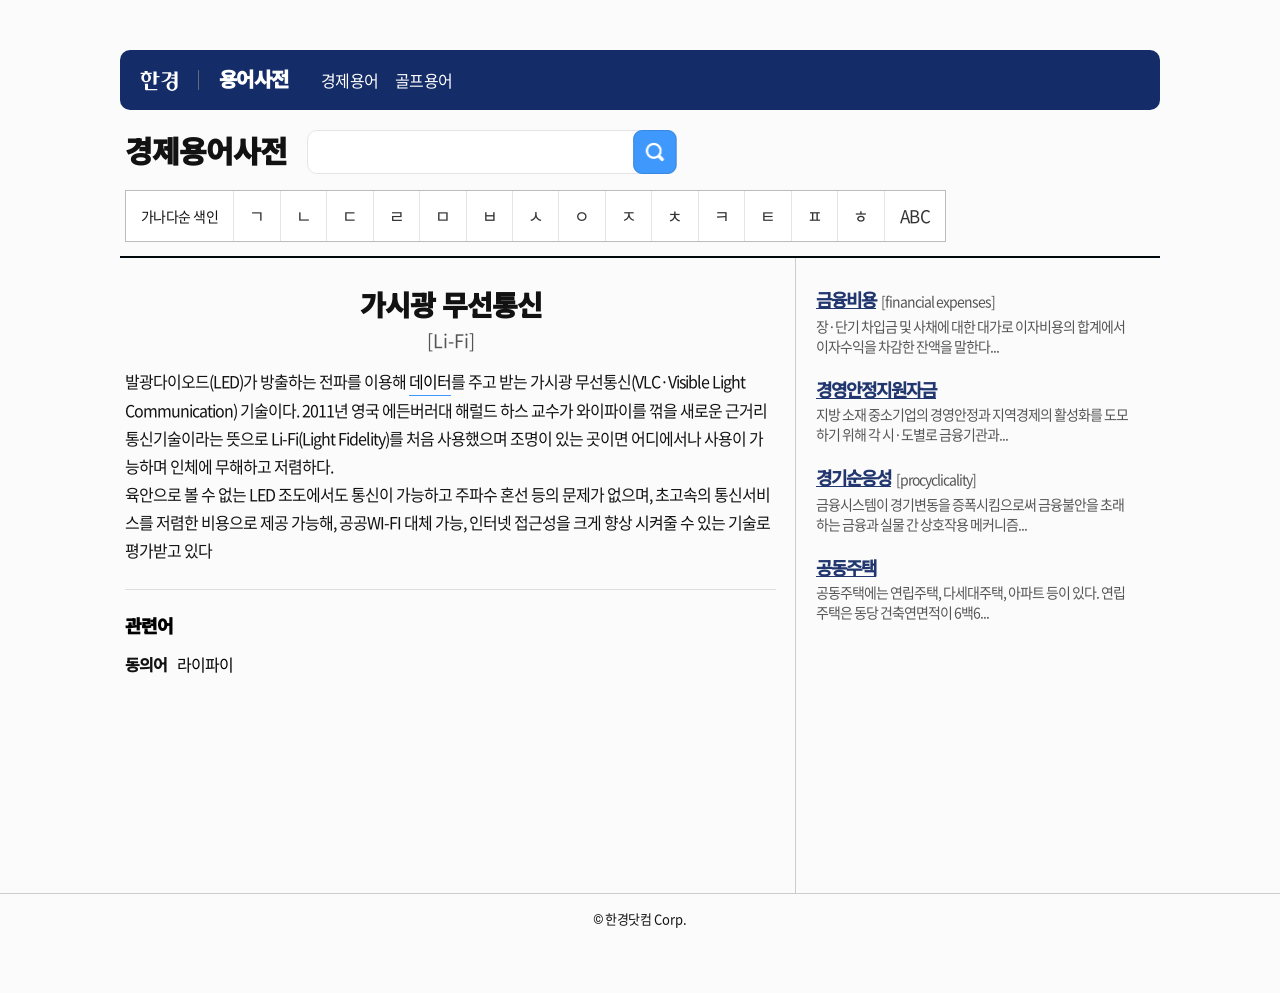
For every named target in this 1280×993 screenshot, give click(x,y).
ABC (915, 215)
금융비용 (846, 299)
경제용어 (350, 80)
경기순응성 (853, 477)
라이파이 (205, 664)
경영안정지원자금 (876, 389)
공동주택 (846, 567)
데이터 (430, 381)
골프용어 (424, 80)
